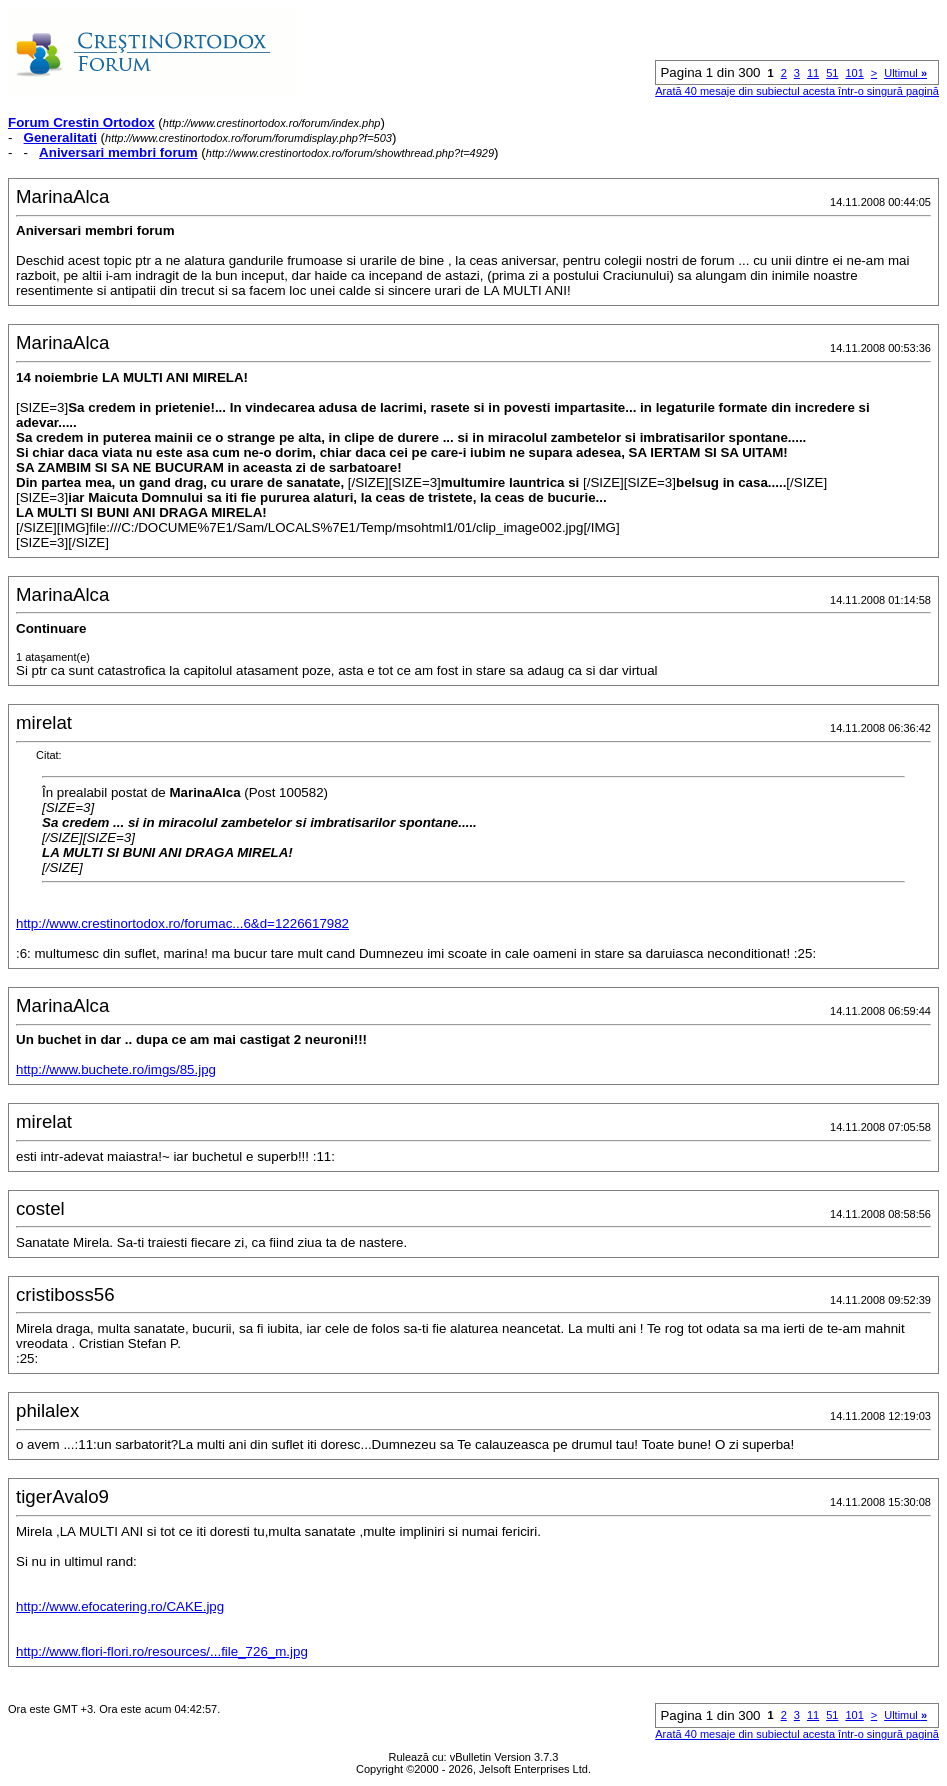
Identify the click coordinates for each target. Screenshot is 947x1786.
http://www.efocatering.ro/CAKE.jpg (120, 1606)
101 (854, 73)
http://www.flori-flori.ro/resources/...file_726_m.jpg (162, 1651)
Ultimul (905, 73)
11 (813, 73)
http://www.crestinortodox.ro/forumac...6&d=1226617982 (182, 923)
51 (832, 73)
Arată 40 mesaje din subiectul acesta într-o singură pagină (797, 91)
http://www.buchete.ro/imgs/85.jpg (116, 1069)
